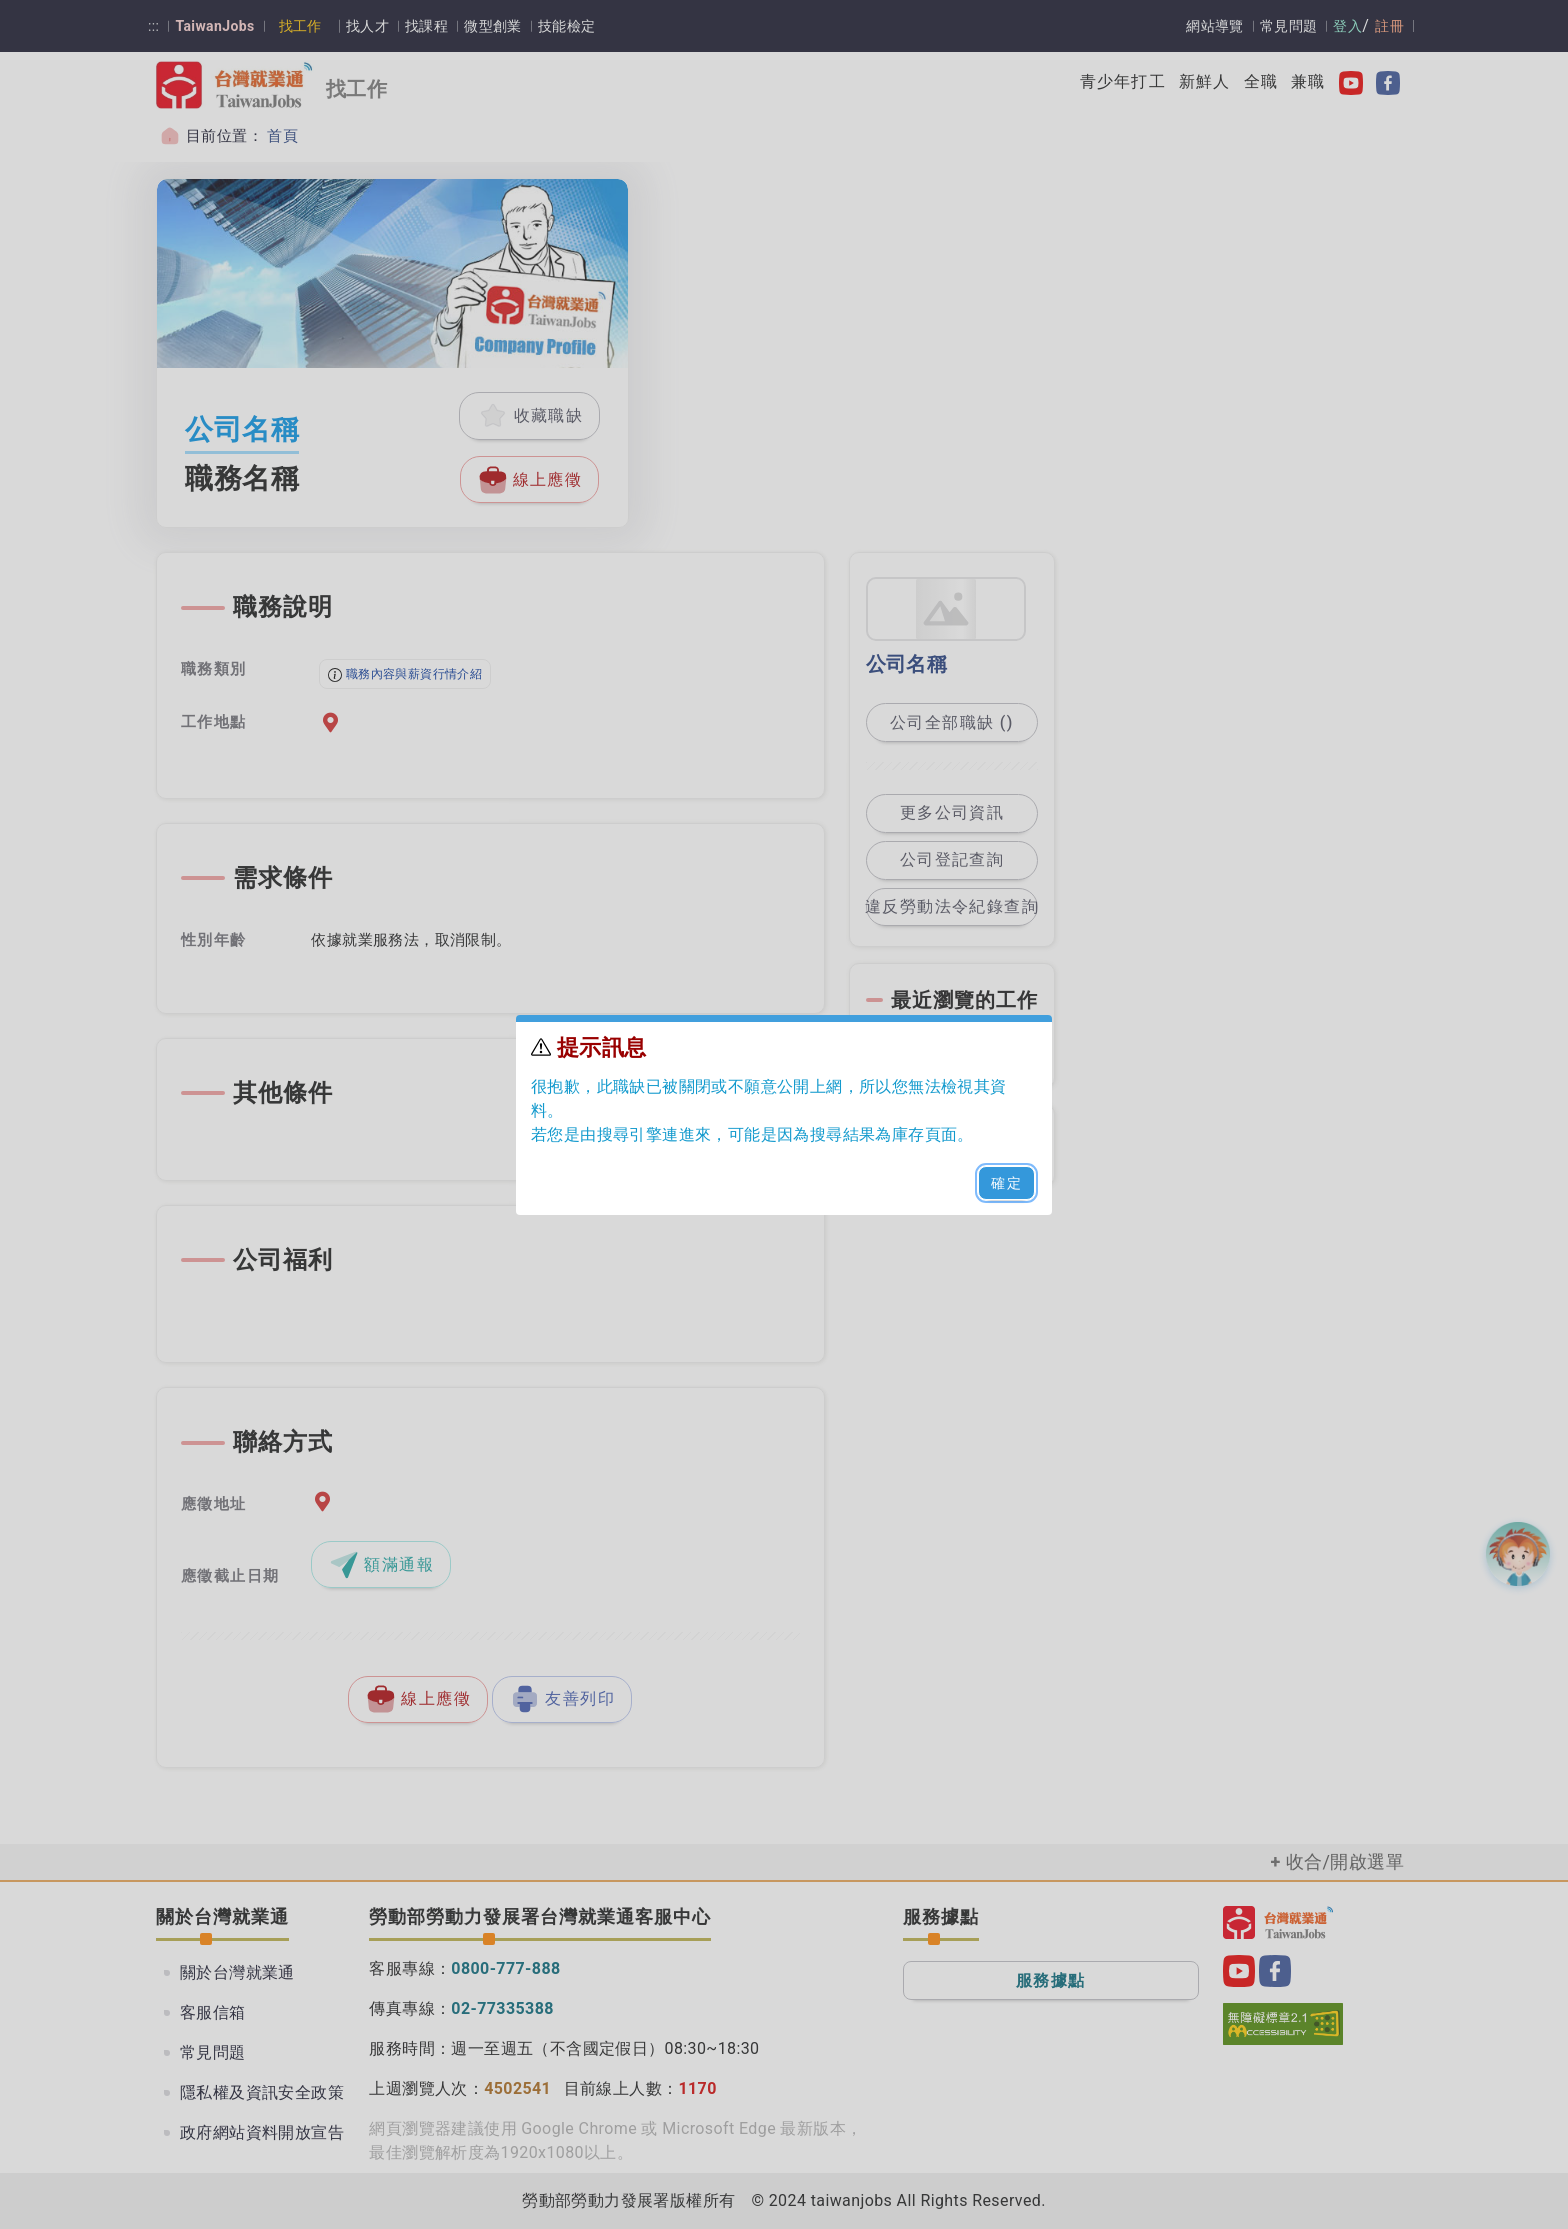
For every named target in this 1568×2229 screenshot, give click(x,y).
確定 (1006, 1183)
